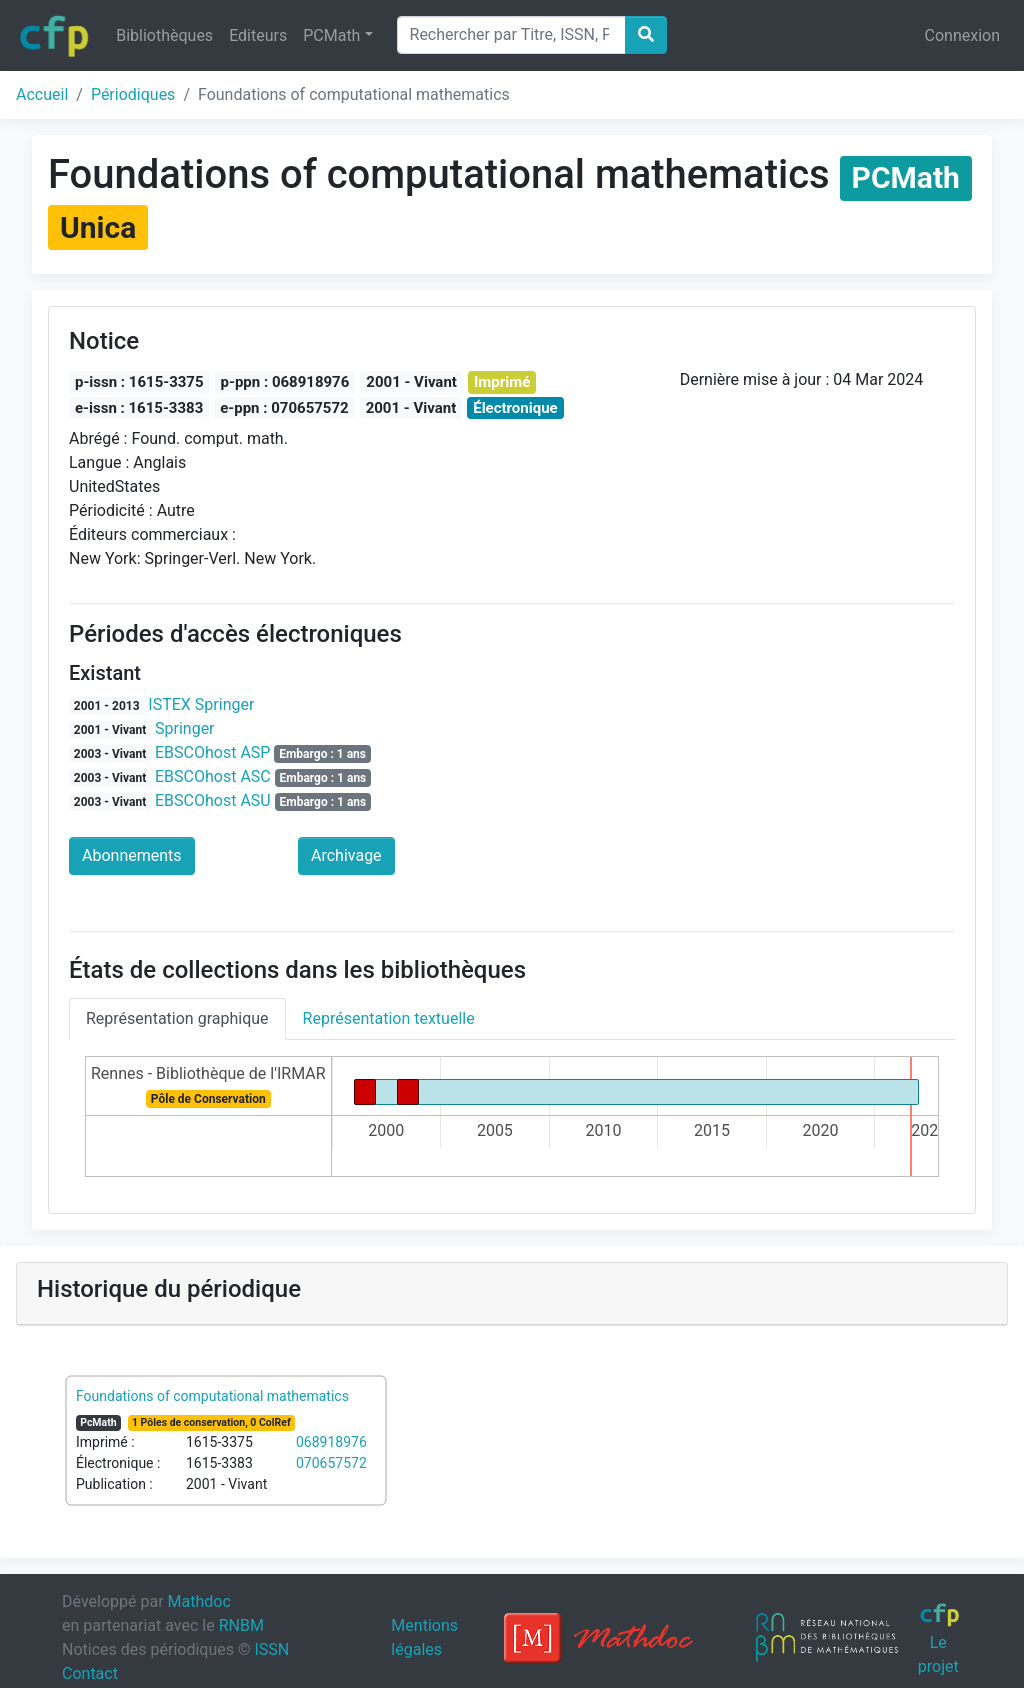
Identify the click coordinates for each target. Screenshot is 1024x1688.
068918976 (331, 1442)
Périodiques (133, 94)
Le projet (939, 1639)
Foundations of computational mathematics (212, 1396)
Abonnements (132, 855)
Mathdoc (199, 1601)
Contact (90, 1673)
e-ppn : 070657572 (284, 408)
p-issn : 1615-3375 (139, 382)
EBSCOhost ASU (213, 800)
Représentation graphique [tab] (177, 1018)
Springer (185, 728)
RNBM (241, 1625)
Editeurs (258, 35)
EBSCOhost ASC (213, 776)
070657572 (331, 1463)
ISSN (271, 1649)
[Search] (511, 35)
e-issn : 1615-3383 (139, 408)
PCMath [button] (331, 35)
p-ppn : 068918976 (285, 382)
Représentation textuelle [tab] (389, 1018)
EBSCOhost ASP (212, 752)
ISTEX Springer (201, 704)
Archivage (346, 855)
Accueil (42, 94)
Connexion (962, 35)
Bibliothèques (164, 35)
